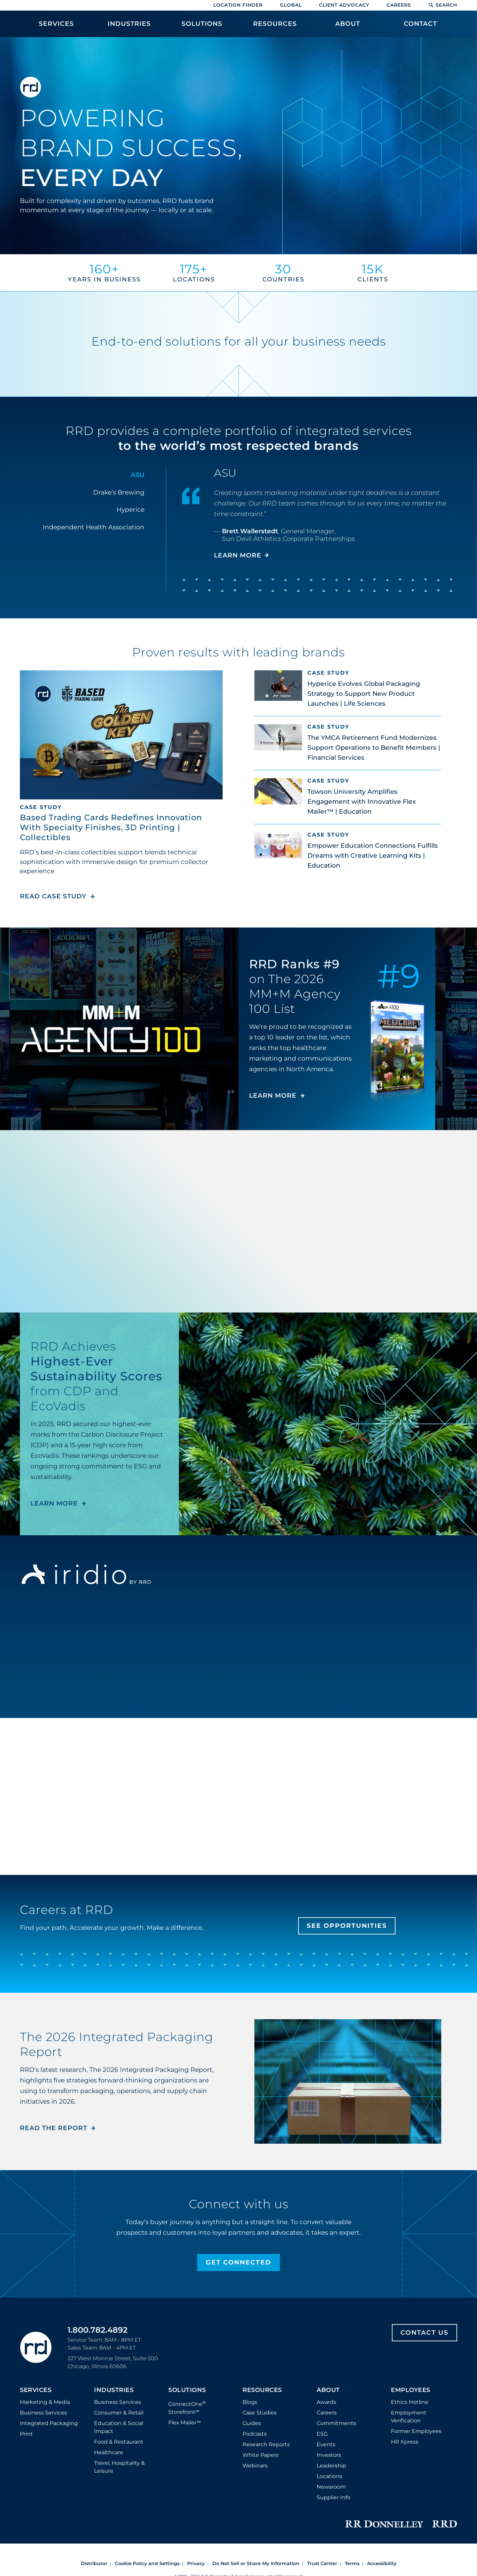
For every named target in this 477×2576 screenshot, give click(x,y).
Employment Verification (408, 2416)
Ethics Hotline (409, 2402)
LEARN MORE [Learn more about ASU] (237, 555)
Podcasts (254, 2434)
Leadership (331, 2465)
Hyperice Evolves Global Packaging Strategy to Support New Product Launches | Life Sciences (363, 693)
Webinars (255, 2465)
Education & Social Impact (118, 2427)
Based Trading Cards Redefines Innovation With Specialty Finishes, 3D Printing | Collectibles (111, 827)
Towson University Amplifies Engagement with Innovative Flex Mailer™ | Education (361, 801)
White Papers (260, 2455)
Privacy (196, 2563)
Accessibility (382, 2563)
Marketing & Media (45, 2402)
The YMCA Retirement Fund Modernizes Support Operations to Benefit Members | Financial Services (373, 747)
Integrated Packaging (49, 2423)
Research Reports (266, 2444)
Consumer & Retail (118, 2412)
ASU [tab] (137, 475)
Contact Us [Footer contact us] (424, 2332)
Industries (113, 2390)
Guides (251, 2423)
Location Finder (238, 5)
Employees (410, 2390)
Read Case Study (57, 896)
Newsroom (331, 2487)
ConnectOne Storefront (187, 2407)
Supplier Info (333, 2497)
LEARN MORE (272, 1095)
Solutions (187, 2390)
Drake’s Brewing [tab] (118, 492)
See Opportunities (347, 1926)
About (328, 2390)
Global (291, 5)
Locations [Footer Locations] (329, 2476)
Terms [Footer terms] (352, 2563)
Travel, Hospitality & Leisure (119, 2467)
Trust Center (322, 2563)
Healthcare (108, 2452)
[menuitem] (56, 27)
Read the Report (53, 2128)
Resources (262, 2390)
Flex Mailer (184, 2422)
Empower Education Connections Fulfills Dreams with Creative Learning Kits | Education (372, 855)
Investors (329, 2455)
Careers (399, 5)
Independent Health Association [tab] (93, 527)
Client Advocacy (344, 5)
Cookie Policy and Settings (147, 2563)
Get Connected (238, 2262)
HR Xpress (404, 2442)
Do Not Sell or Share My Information (255, 2563)
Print (26, 2434)
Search (442, 5)
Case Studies (259, 2412)
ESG (322, 2434)
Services (35, 2390)
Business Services (43, 2412)
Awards (326, 2402)
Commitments (336, 2423)
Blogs (249, 2402)
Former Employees (416, 2431)
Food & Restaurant (118, 2442)
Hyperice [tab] (130, 509)
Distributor (94, 2563)
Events (326, 2444)
